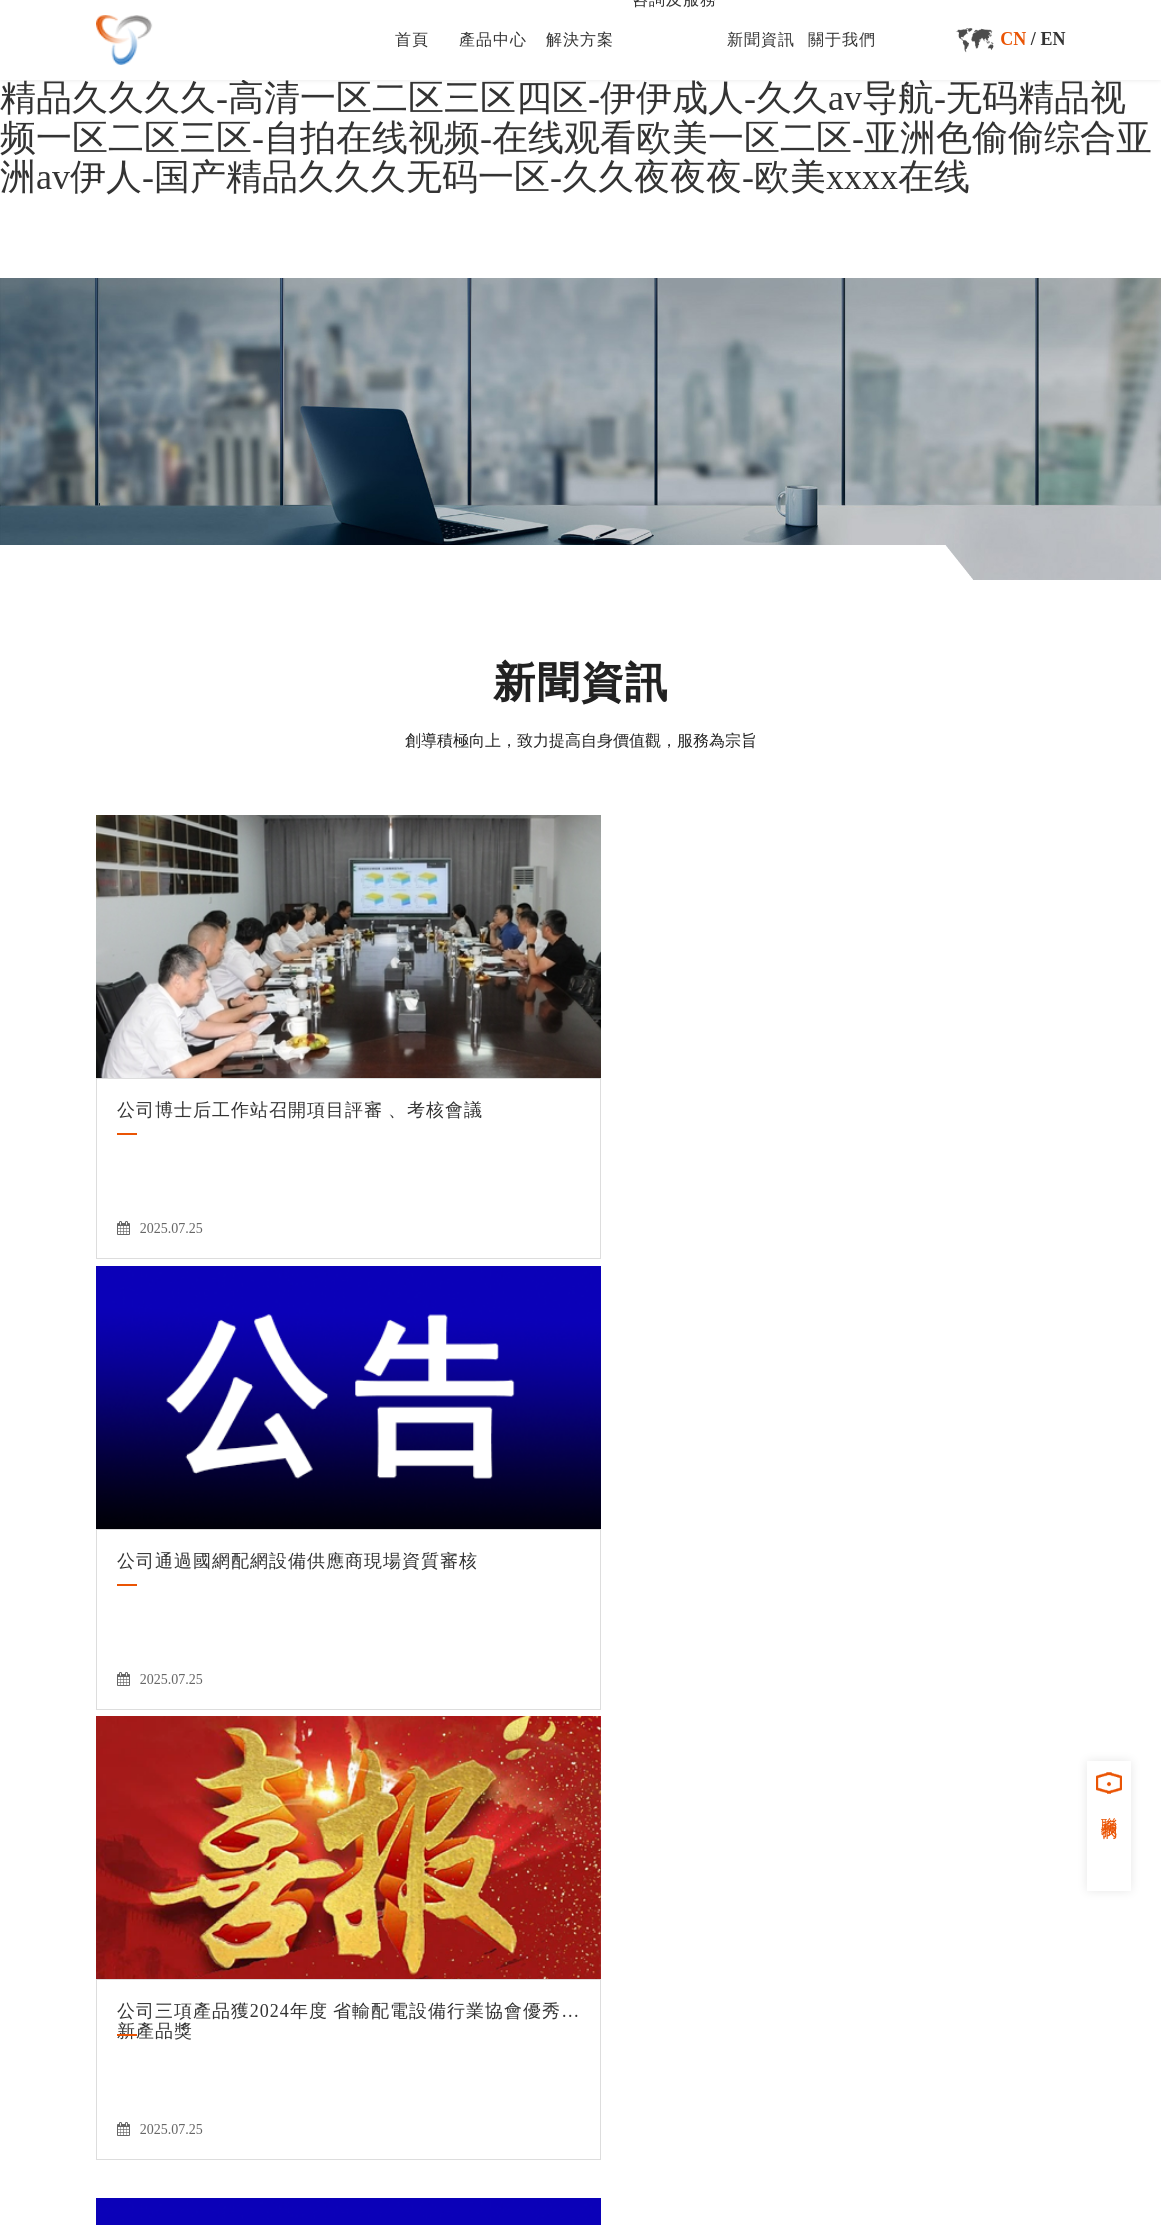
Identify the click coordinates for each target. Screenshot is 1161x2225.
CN (1013, 39)
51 (465, 1575)
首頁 (412, 39)
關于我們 (842, 39)
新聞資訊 (761, 39)
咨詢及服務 (653, 1756)
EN (1052, 39)
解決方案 (580, 39)
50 (428, 1575)
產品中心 (493, 39)
